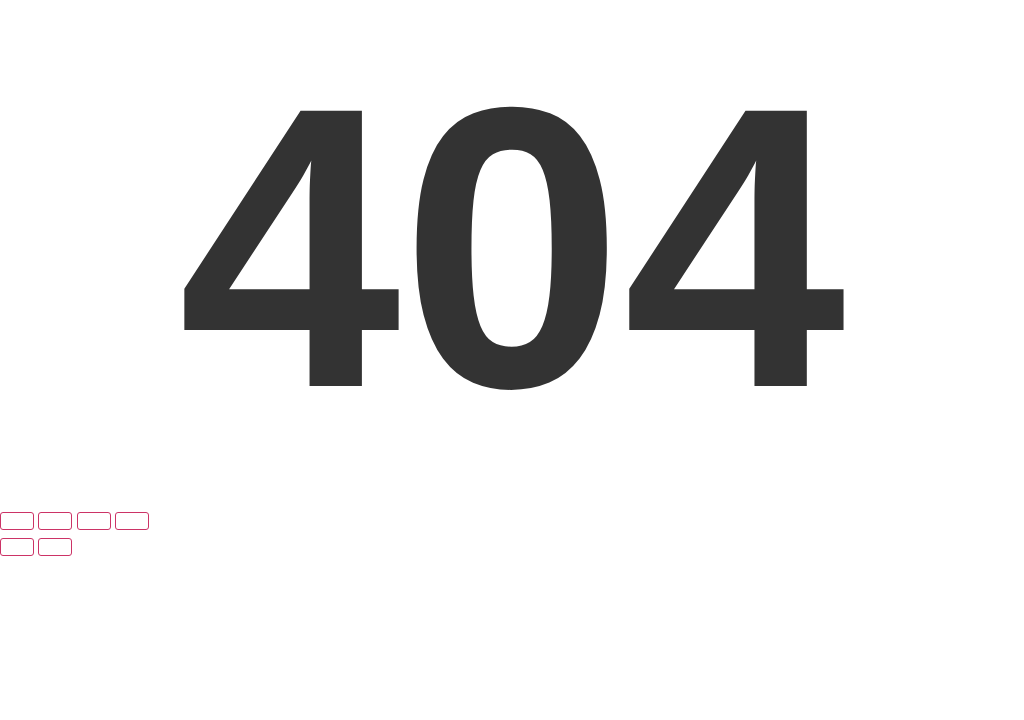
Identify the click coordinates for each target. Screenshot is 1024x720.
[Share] (94, 521)
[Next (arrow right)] (55, 547)
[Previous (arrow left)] (17, 547)
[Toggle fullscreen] (55, 521)
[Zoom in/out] (17, 521)
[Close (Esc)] (132, 521)
